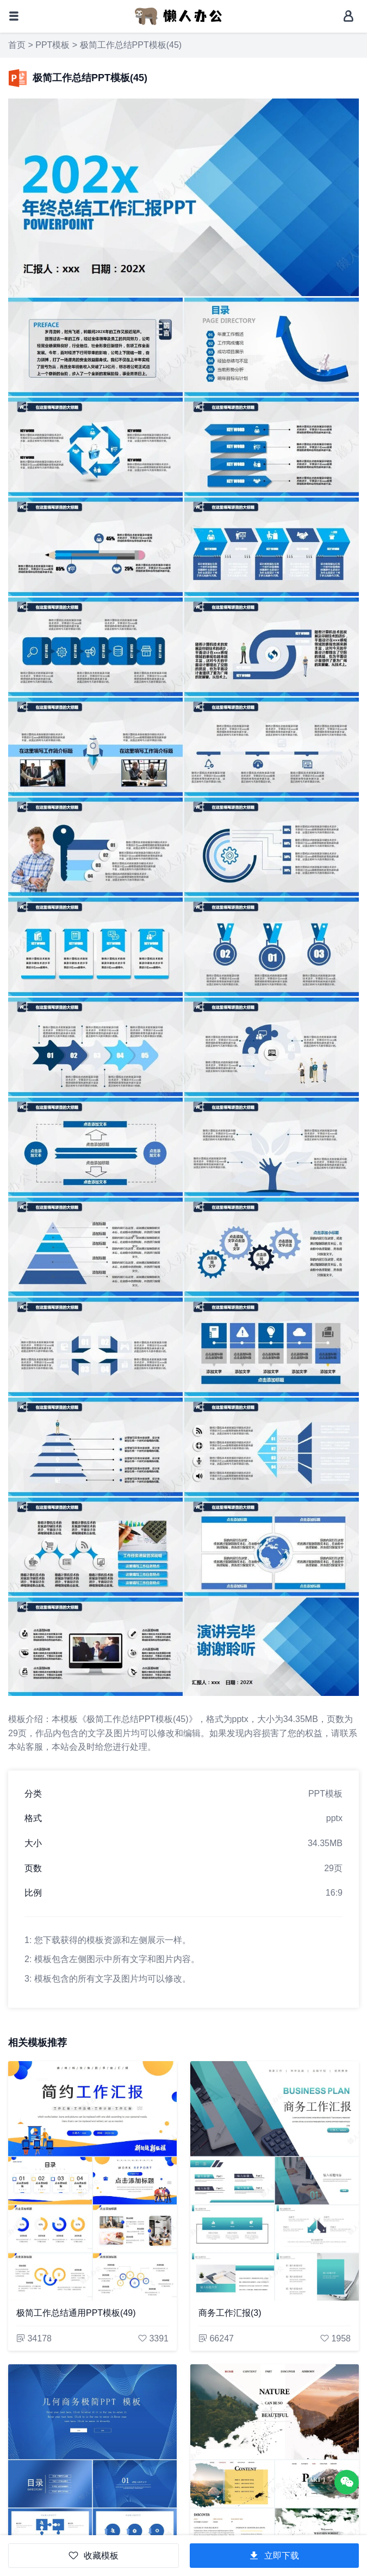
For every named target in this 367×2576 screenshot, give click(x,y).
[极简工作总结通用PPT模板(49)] (92, 2181)
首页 (17, 45)
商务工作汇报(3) (230, 2312)
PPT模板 (52, 45)
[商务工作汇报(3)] (274, 2181)
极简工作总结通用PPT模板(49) (76, 2312)
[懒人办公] (178, 15)
